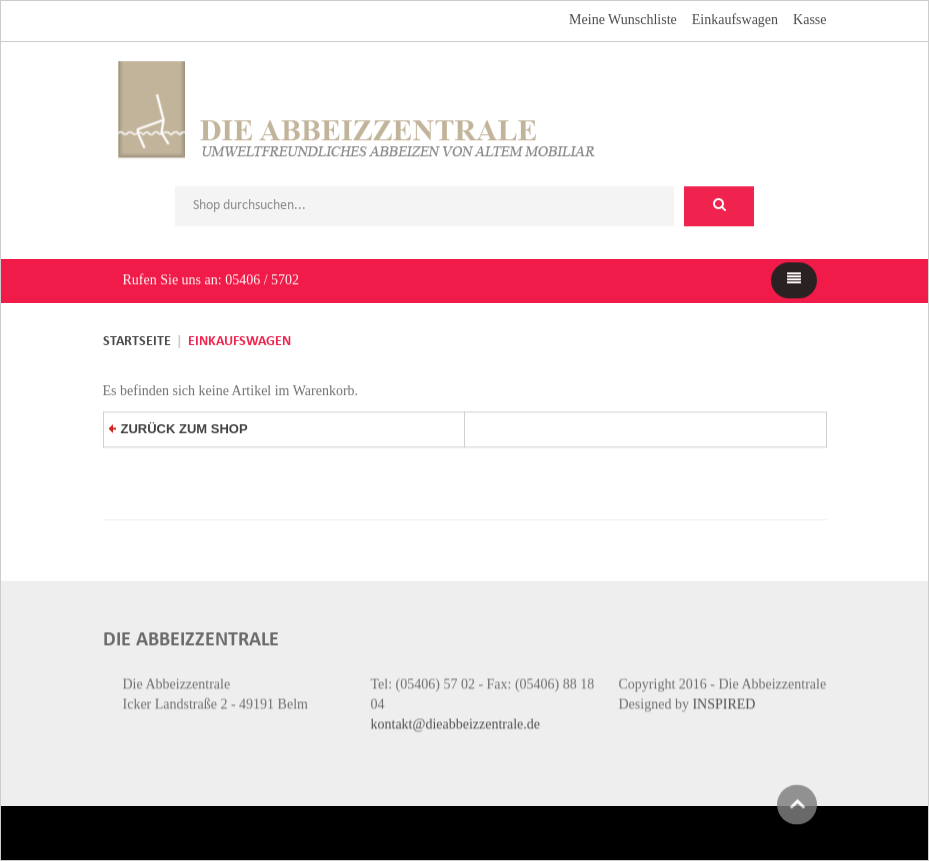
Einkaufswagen (735, 17)
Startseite (137, 339)
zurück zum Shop (178, 423)
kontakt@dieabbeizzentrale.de (456, 718)
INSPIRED (723, 698)
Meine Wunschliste (623, 17)
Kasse (809, 17)
